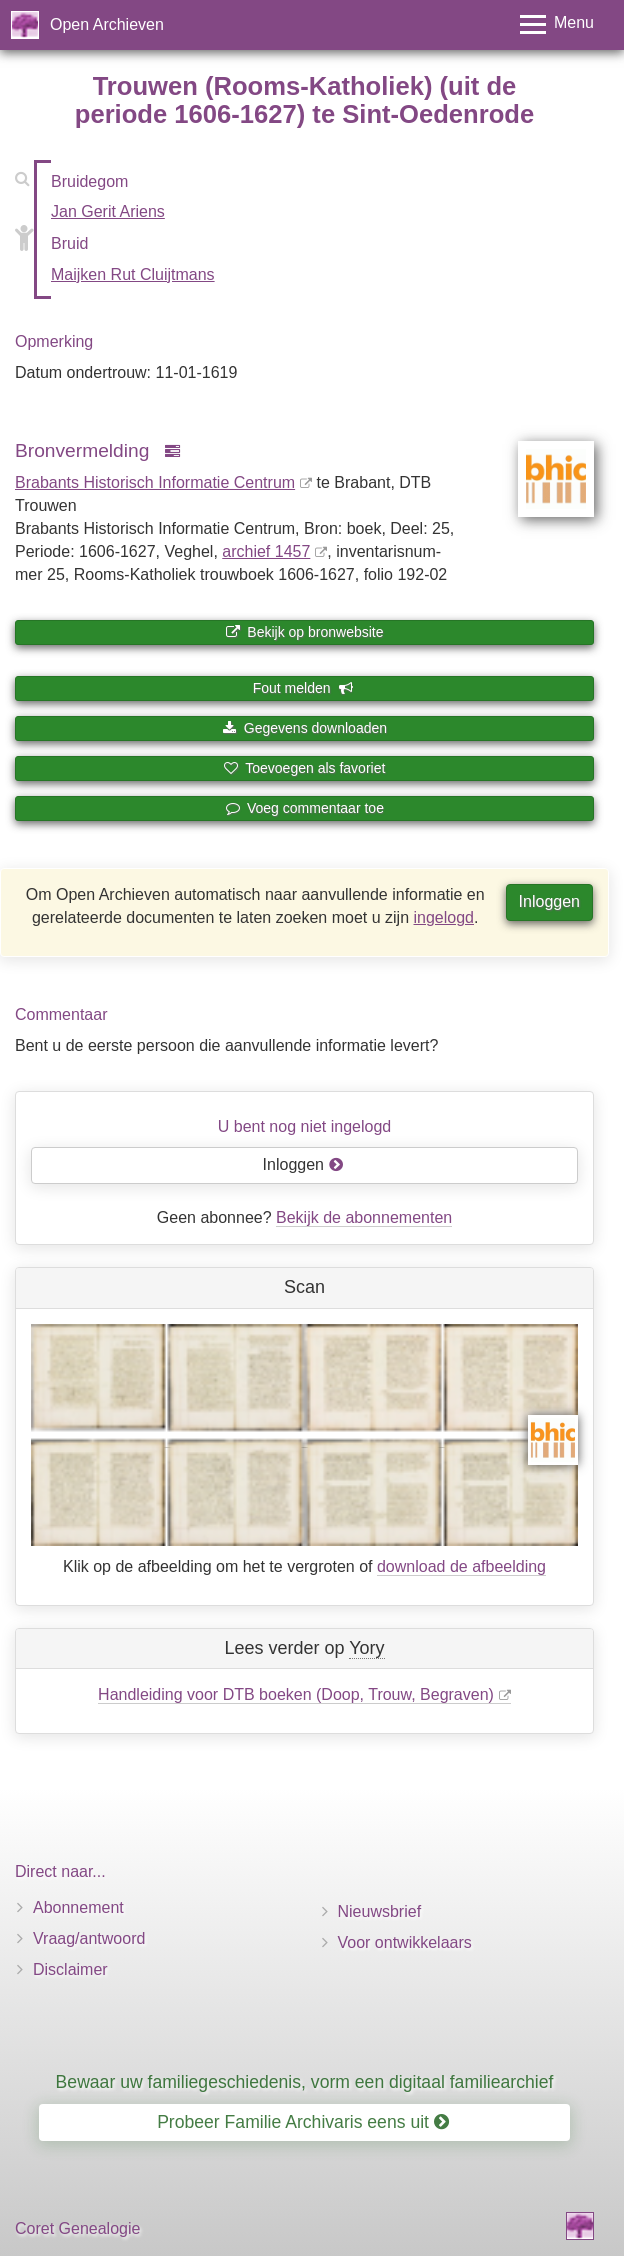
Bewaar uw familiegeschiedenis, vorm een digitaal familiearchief (305, 2082)
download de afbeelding (461, 1566)
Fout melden (303, 688)
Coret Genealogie (77, 2228)
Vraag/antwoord (89, 1938)
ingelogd (444, 917)
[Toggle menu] (557, 24)
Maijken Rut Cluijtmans (133, 274)
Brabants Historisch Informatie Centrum (155, 482)
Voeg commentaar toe (304, 808)
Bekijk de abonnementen (364, 1217)
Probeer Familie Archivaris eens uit (303, 2122)
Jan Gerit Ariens (108, 211)
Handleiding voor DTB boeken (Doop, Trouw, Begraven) (296, 1694)
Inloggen (549, 901)
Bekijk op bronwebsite (304, 632)
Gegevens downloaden (304, 728)
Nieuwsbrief (380, 1911)
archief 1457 (266, 551)
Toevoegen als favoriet (305, 768)
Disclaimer (70, 1969)
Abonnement (78, 1907)
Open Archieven (107, 24)
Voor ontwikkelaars (405, 1942)
